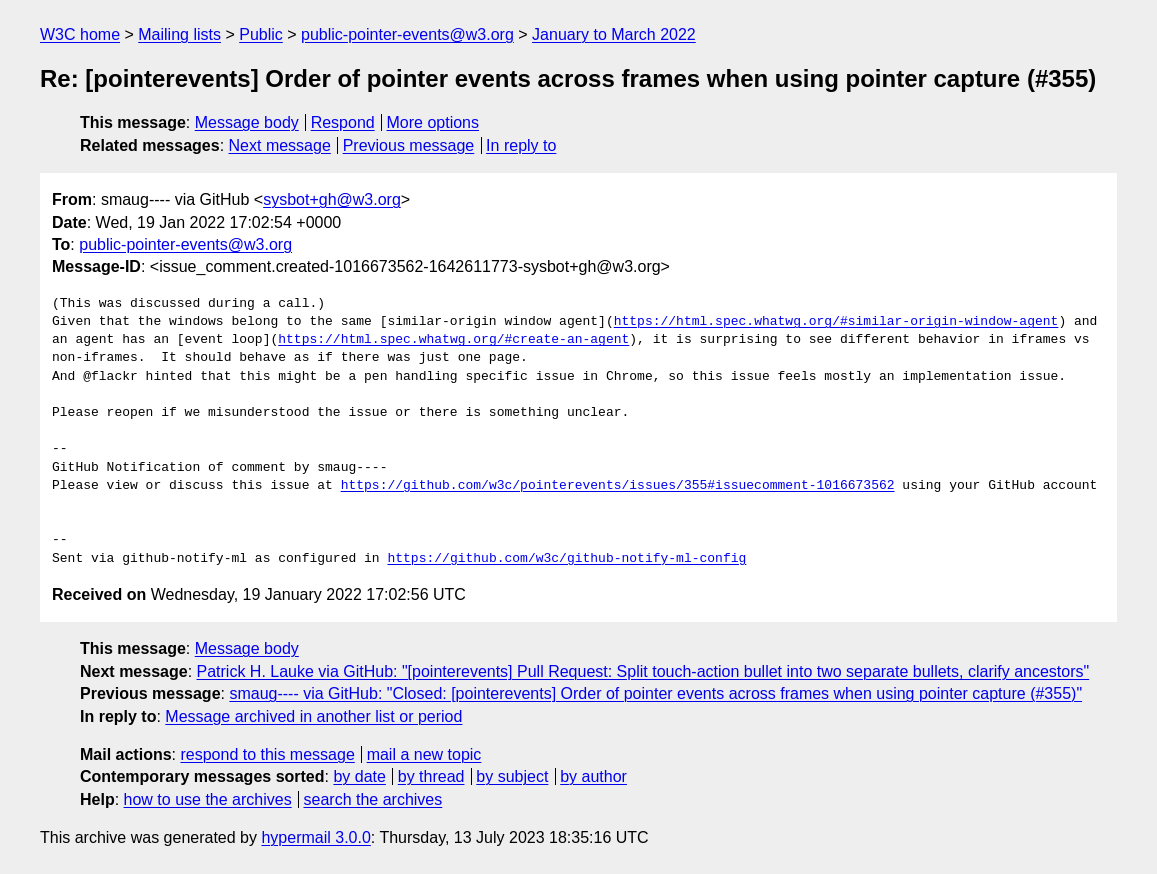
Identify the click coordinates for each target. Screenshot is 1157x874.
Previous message (409, 145)
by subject (512, 776)
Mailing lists (179, 34)
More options (433, 122)
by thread (431, 776)
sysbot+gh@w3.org (332, 199)
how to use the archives (208, 799)
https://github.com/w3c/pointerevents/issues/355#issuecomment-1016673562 (618, 486)
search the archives (373, 799)
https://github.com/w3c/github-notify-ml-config (566, 559)
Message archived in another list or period (313, 716)
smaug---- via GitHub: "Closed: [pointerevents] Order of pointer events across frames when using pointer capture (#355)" (655, 693)
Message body (247, 122)
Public (261, 34)
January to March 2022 (614, 34)
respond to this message (267, 754)
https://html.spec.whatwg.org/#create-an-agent (453, 340)
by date (359, 776)
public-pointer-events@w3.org (407, 34)
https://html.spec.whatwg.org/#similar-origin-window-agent (836, 322)
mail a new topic (424, 754)
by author (593, 776)
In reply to (521, 145)
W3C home (80, 34)
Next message (280, 145)
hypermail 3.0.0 (315, 837)
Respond (343, 122)
